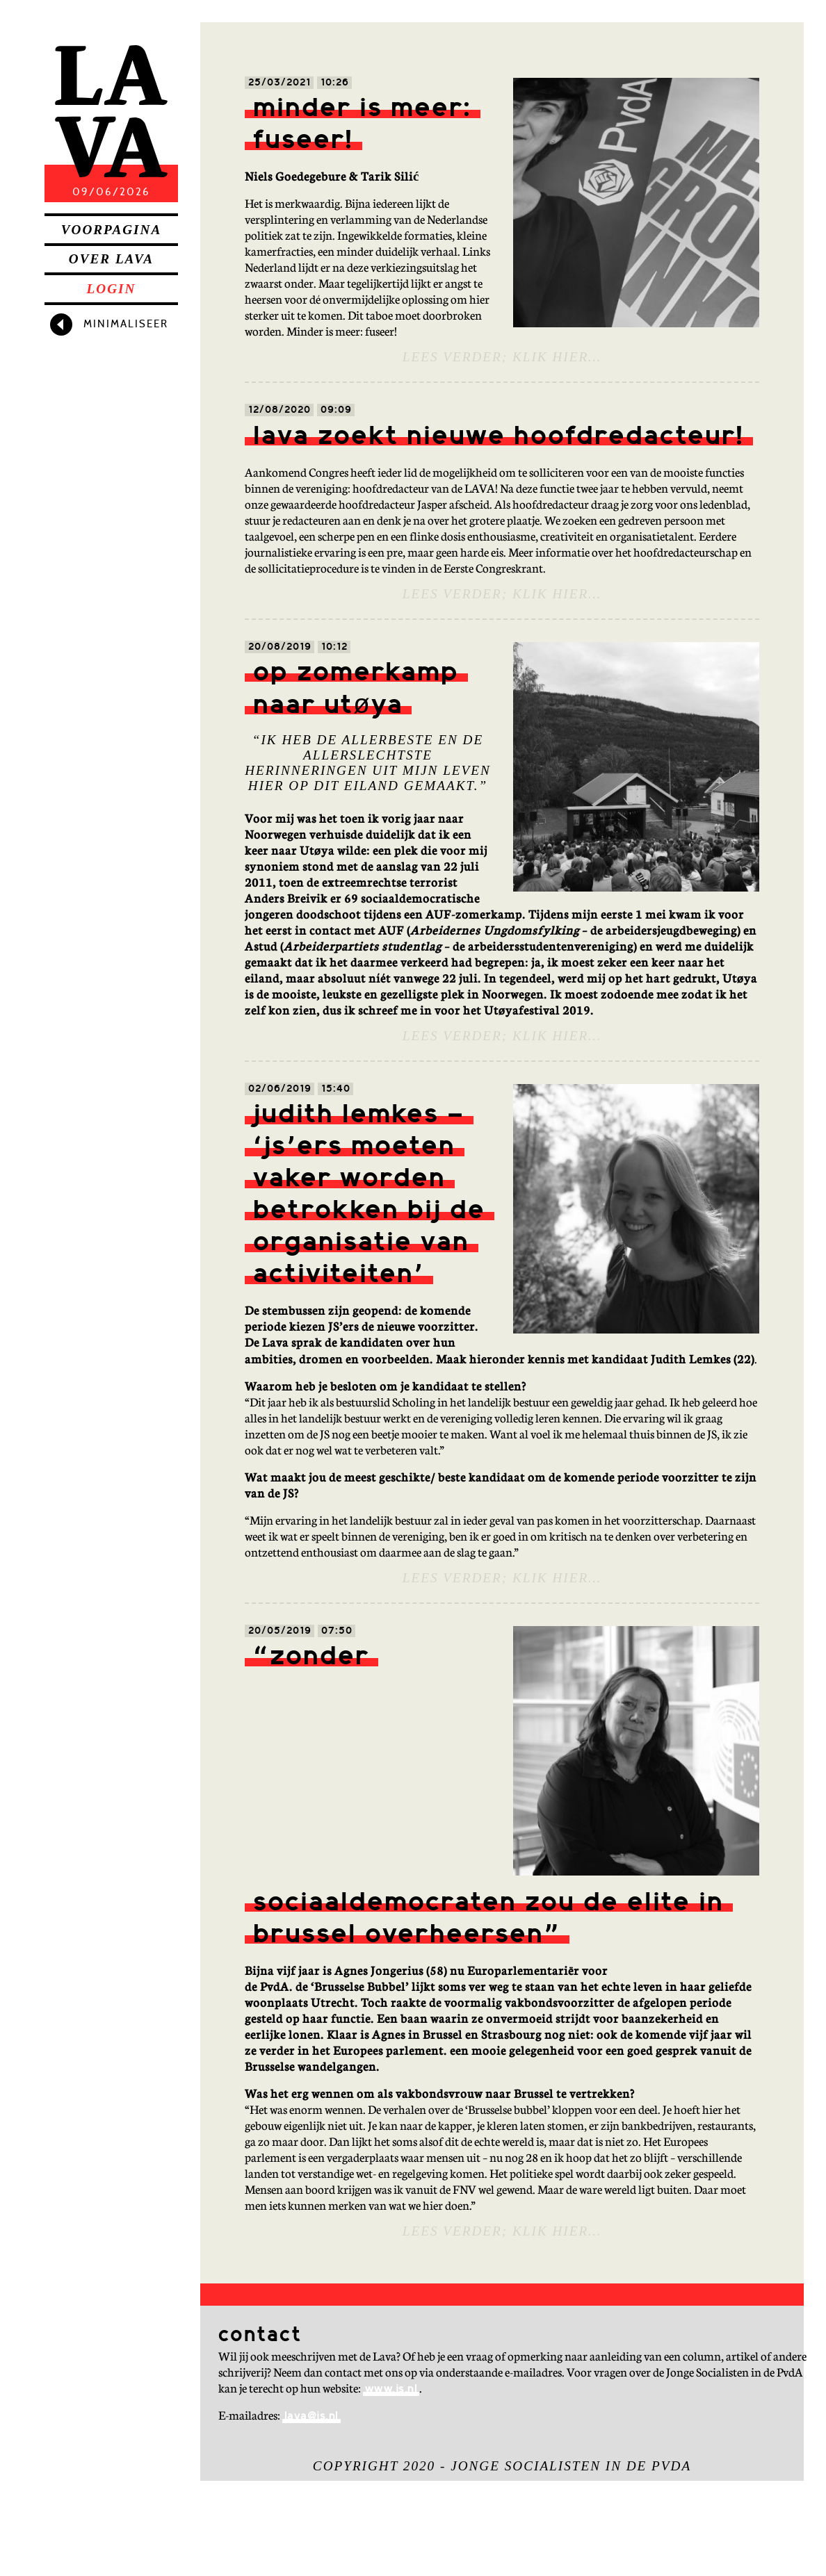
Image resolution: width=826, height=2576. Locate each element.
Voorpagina (111, 229)
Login (111, 288)
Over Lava (111, 258)
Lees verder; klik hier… (502, 357)
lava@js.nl (311, 2416)
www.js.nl (391, 2389)
